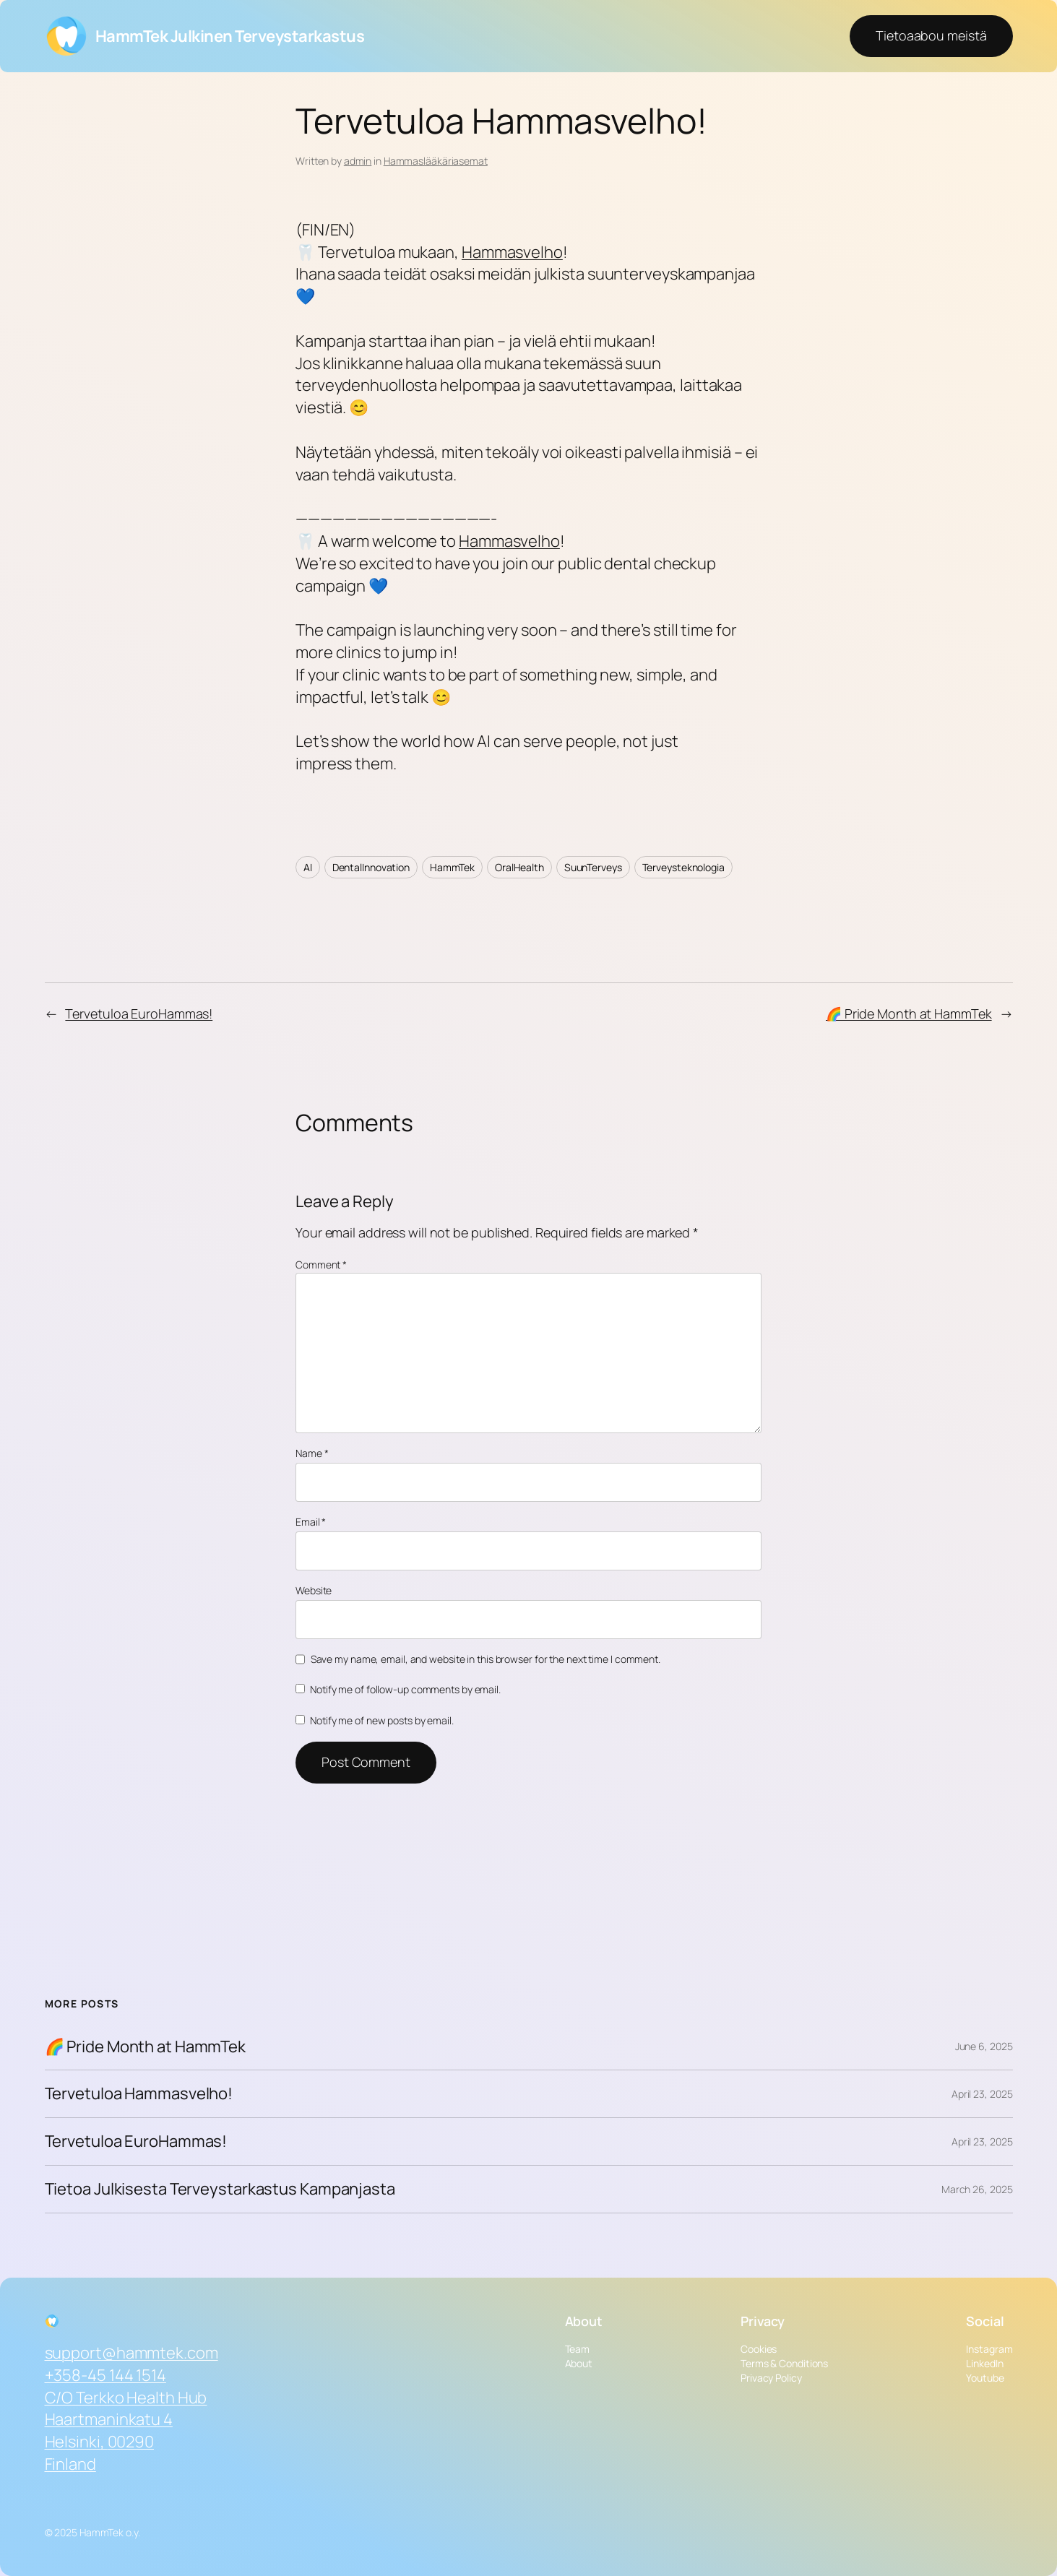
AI (307, 867)
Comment (321, 1264)
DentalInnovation (371, 867)
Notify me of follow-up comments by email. (405, 1689)
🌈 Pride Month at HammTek (909, 1013)
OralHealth (519, 867)
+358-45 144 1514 (105, 2375)
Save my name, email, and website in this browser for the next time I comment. (485, 1659)
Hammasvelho (512, 252)
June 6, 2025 (984, 2046)
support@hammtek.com (131, 2353)
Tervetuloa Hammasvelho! (139, 2094)
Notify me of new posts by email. (382, 1720)
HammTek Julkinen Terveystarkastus (230, 36)
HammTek (452, 867)
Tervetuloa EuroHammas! (138, 1013)
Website (313, 1590)
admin (358, 161)
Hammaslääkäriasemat (436, 161)
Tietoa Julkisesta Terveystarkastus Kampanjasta (220, 2189)
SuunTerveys (593, 867)
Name (311, 1453)
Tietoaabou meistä (931, 35)
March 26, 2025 (977, 2189)
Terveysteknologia (683, 867)
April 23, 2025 (982, 2094)
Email (310, 1522)
